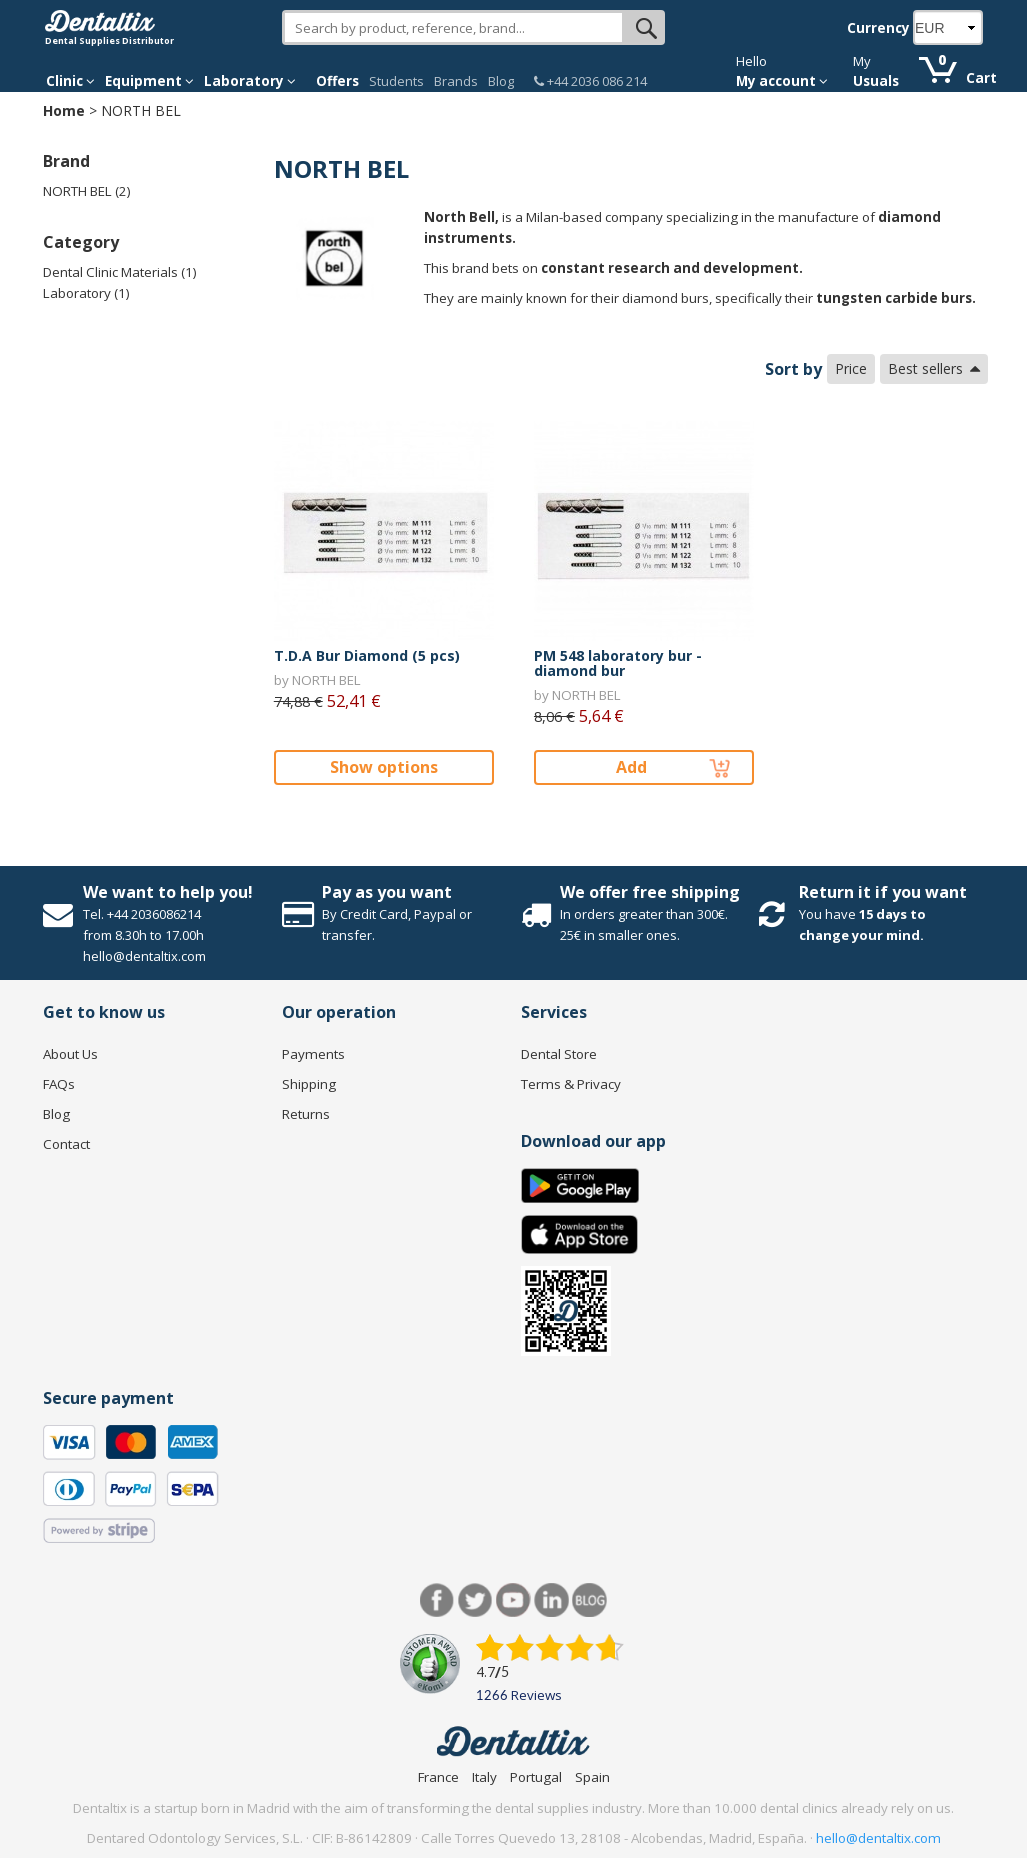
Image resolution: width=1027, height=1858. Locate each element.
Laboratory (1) (86, 293)
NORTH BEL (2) (87, 191)
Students (396, 81)
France (438, 1777)
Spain (592, 1777)
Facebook (437, 1600)
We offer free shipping (650, 892)
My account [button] (782, 81)
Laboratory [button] (250, 81)
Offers (337, 81)
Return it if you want (883, 892)
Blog (501, 81)
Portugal (536, 1777)
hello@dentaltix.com (878, 1838)
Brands (456, 81)
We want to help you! (168, 892)
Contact (66, 1144)
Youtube (513, 1600)
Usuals (876, 81)
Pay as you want (387, 892)
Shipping (309, 1084)
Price (851, 368)
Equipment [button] (149, 81)
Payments (313, 1054)
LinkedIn (551, 1600)
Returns (306, 1114)
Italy (484, 1777)
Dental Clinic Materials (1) (120, 272)
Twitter (475, 1600)
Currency (878, 28)
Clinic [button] (70, 81)
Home (64, 110)
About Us (70, 1054)
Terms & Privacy (571, 1084)
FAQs (59, 1084)
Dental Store (559, 1054)
